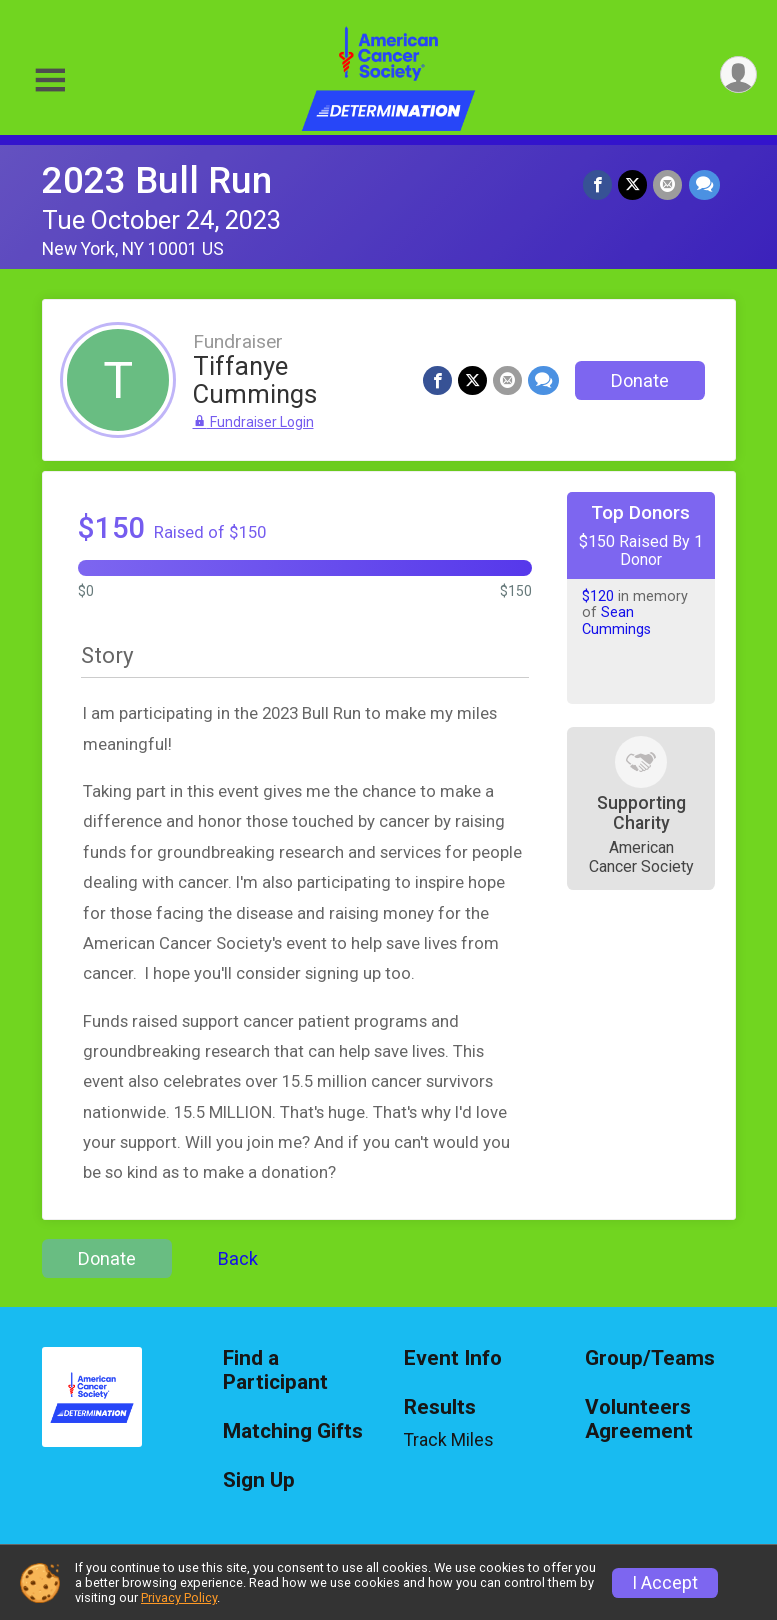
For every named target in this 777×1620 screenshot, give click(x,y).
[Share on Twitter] (633, 184)
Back (238, 1258)
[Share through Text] (704, 184)
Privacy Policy (179, 1597)
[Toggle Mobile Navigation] (50, 80)
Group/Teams (650, 1358)
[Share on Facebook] (598, 184)
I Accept (665, 1583)
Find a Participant (275, 1370)
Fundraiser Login (253, 422)
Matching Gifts (293, 1431)
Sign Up (259, 1480)
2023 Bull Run (157, 180)
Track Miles (449, 1440)
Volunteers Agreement (639, 1419)
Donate (640, 380)
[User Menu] (738, 74)
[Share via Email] (668, 184)
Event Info (453, 1358)
